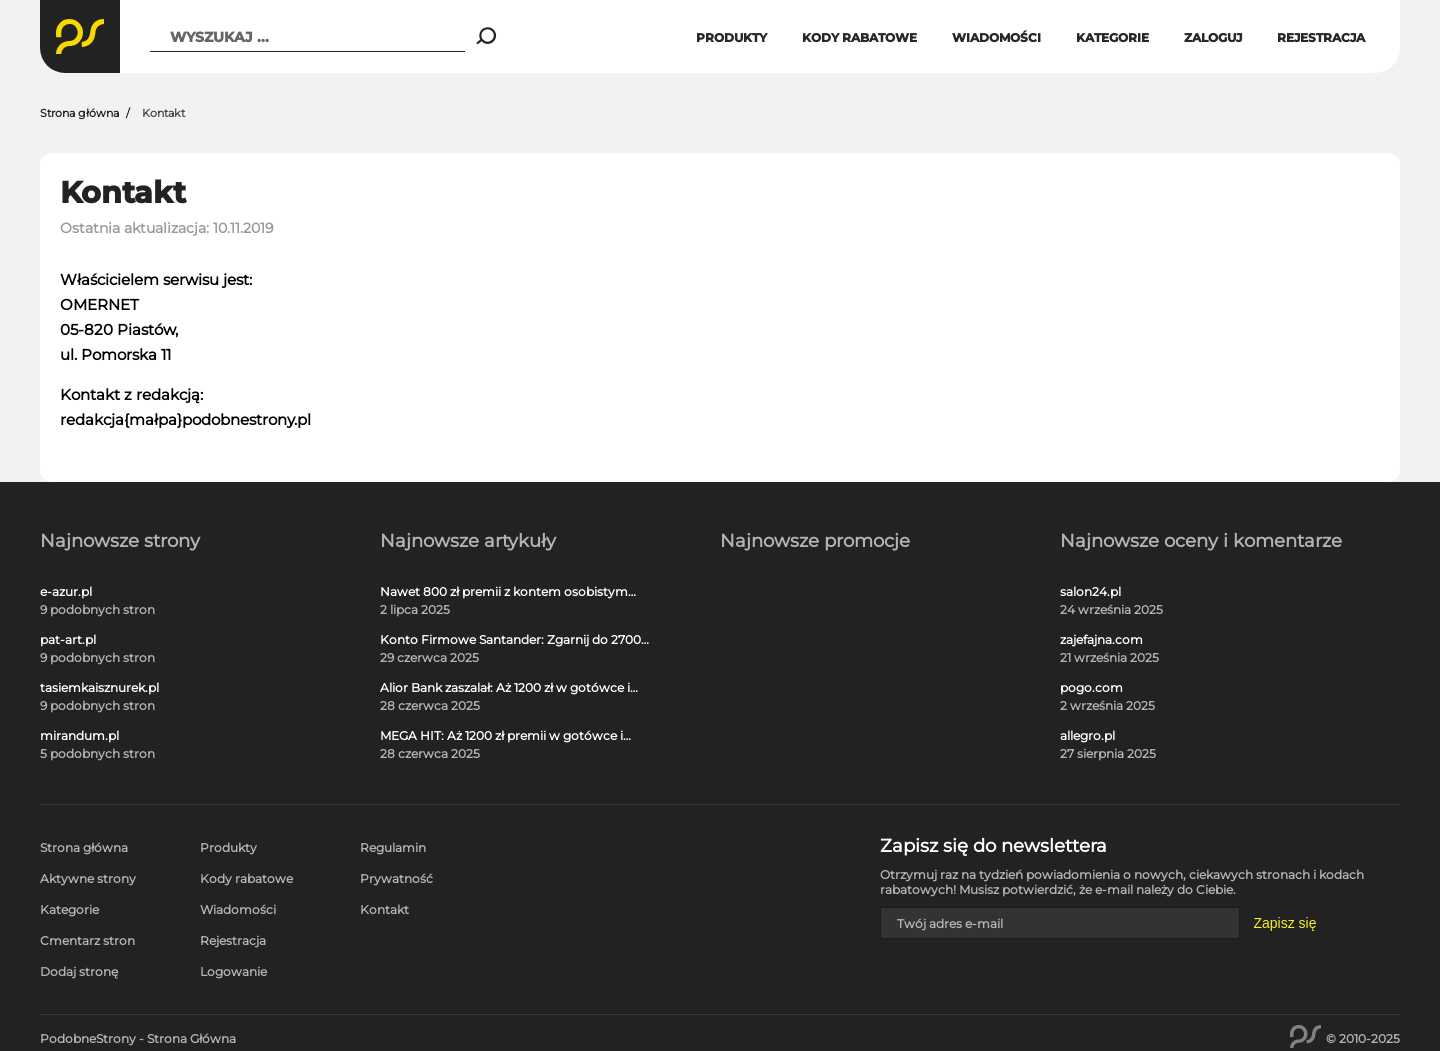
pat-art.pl (68, 640)
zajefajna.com (1101, 640)
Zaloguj (1213, 37)
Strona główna (79, 113)
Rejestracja (1321, 37)
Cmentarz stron (87, 940)
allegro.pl (1087, 736)
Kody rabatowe (859, 37)
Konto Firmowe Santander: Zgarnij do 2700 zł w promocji (510, 640)
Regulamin (393, 847)
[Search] (486, 37)
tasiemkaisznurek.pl (99, 688)
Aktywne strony (88, 878)
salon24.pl (1090, 592)
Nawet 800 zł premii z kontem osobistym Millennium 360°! (504, 592)
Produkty (731, 37)
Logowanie (233, 971)
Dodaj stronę (79, 971)
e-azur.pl (66, 592)
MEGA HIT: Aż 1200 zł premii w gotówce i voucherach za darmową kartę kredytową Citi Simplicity (506, 736)
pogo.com (1091, 688)
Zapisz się (1284, 923)
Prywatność (396, 878)
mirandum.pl (79, 736)
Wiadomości (996, 37)
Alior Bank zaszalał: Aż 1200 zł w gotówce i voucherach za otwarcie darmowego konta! (511, 688)
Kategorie (1112, 37)
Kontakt (384, 909)
